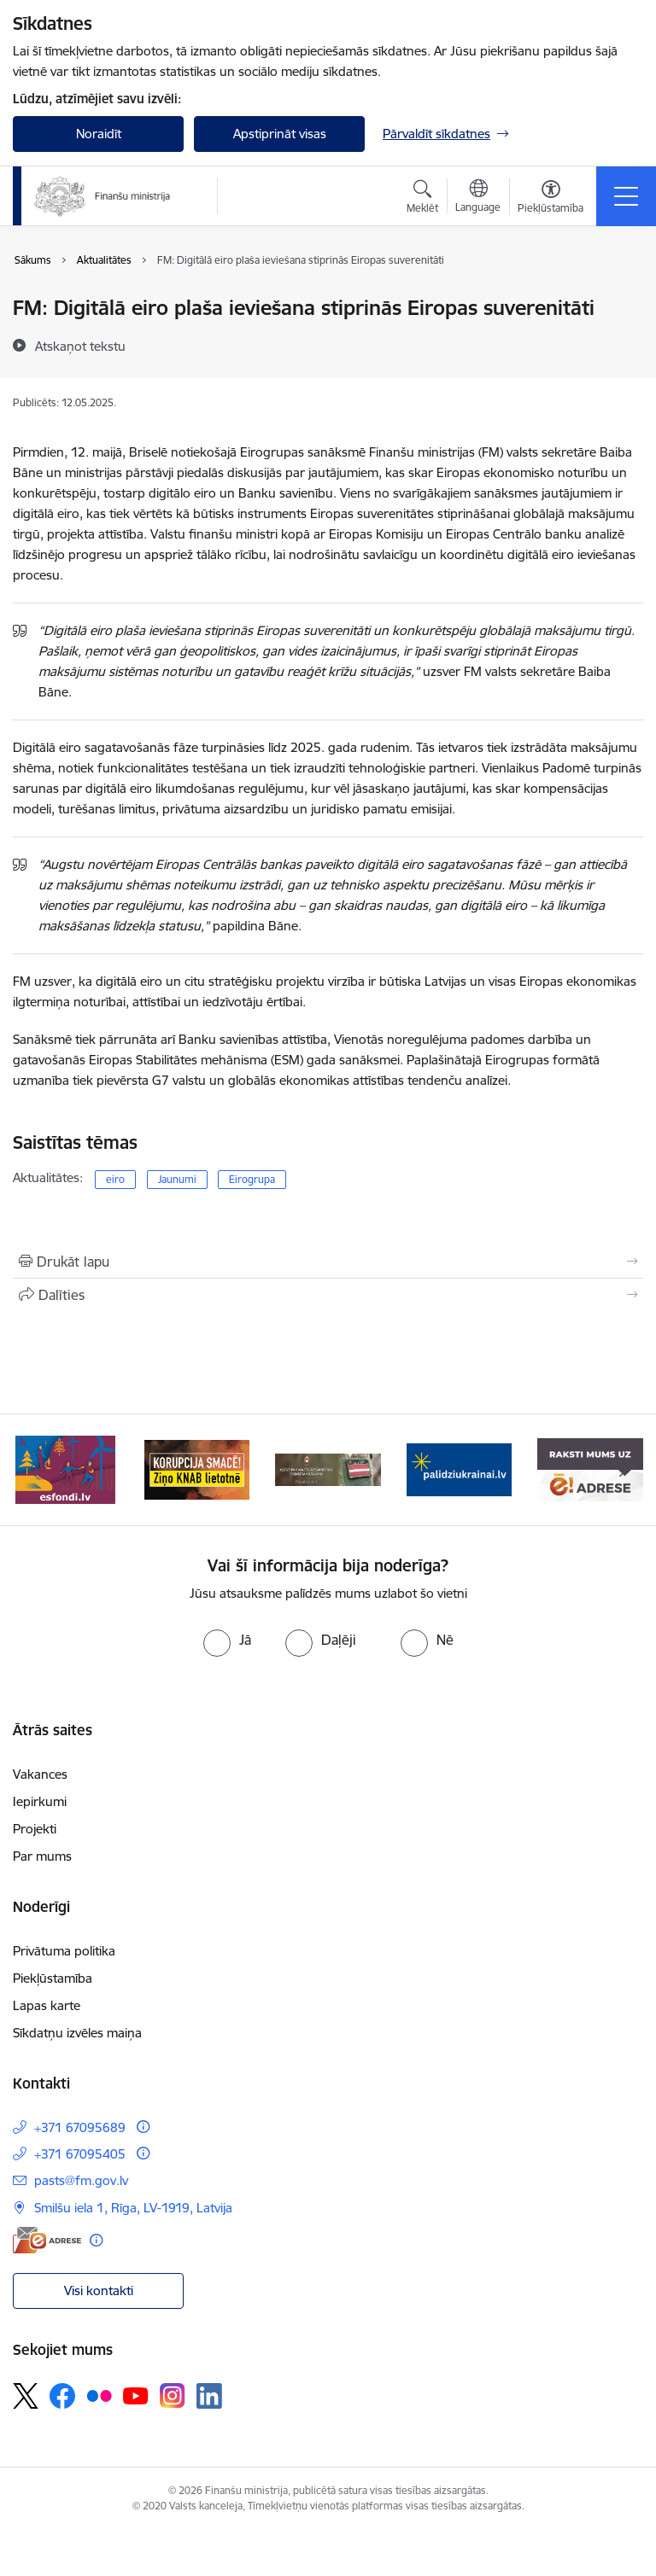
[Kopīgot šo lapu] (328, 1295)
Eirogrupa (252, 1179)
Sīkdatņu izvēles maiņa (77, 2033)
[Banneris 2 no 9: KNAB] (197, 1468)
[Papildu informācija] (143, 2126)
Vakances (40, 1774)
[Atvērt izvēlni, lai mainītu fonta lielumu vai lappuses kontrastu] (550, 198)
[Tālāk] (623, 1469)
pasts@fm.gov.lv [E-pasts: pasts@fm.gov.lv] (81, 2180)
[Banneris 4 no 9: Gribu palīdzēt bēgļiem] (459, 1468)
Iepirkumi (40, 1801)
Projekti (34, 1829)
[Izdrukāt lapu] (328, 1261)
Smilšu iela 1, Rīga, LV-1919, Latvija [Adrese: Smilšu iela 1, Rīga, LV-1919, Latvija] (133, 2208)
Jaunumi (177, 1179)
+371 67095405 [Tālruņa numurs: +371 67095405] (80, 2154)
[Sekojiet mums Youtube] (136, 2395)
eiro (115, 1179)
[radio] (227, 1639)
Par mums (42, 1856)
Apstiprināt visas (279, 133)
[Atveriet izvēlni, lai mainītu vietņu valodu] (478, 198)
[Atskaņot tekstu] (80, 345)
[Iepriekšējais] (33, 1469)
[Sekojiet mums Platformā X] (25, 2396)
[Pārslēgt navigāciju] (626, 196)
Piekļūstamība (52, 1978)
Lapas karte (46, 2005)
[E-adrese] (47, 2240)
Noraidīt (98, 133)
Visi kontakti (98, 2290)
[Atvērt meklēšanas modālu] (422, 198)
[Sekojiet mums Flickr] (99, 2395)
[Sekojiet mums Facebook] (62, 2396)
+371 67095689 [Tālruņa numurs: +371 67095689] (80, 2127)
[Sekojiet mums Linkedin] (209, 2396)
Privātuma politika (64, 1951)
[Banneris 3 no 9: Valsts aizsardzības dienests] (328, 1468)
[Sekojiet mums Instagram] (172, 2395)
